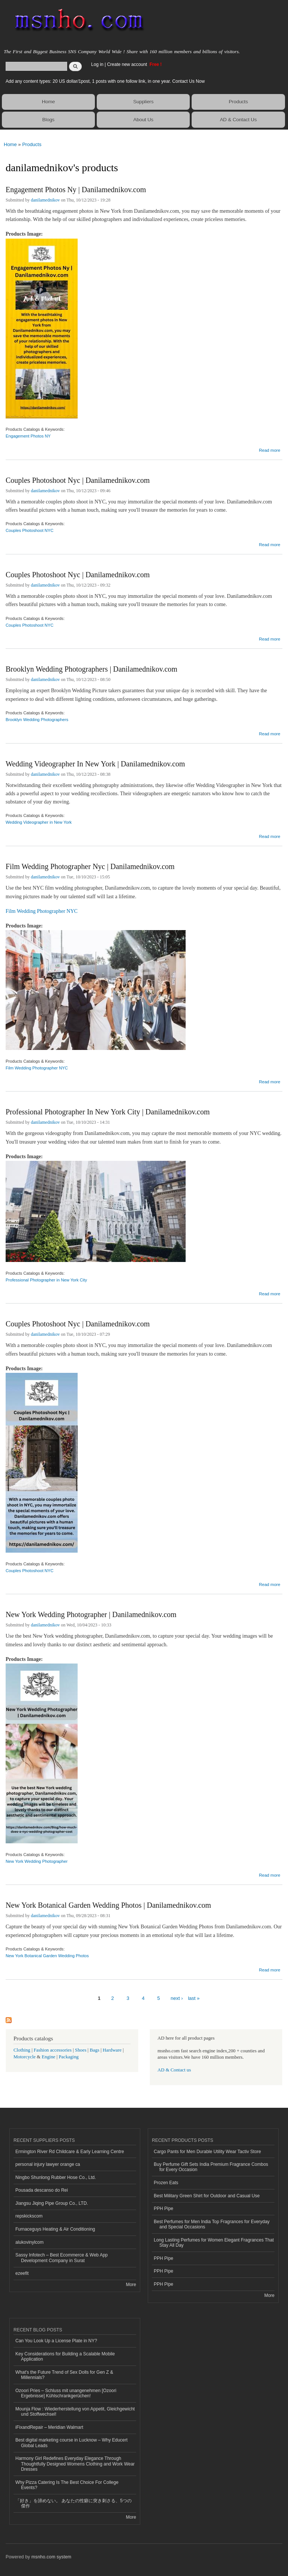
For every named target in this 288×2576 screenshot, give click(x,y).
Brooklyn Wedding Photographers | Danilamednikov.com (91, 669)
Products (238, 102)
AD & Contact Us (238, 119)
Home (48, 102)
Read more (269, 449)
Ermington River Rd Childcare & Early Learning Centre (69, 2151)
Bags (94, 2050)
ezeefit (21, 2273)
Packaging (68, 2056)
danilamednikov (45, 200)
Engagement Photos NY (28, 436)
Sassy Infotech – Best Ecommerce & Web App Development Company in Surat (61, 2257)
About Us (143, 119)
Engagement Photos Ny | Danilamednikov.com (76, 189)
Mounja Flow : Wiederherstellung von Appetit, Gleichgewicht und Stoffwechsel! (75, 2411)
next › (177, 1998)
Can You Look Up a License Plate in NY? (56, 2340)
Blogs (48, 119)
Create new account (127, 64)
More (131, 2284)
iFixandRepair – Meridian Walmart (49, 2427)
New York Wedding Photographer (37, 1861)
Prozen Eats (166, 2182)
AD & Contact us (174, 2070)
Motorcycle (25, 2056)
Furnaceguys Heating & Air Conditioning (55, 2229)
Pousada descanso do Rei (41, 2190)
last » (194, 1998)
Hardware (112, 2050)
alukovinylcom (29, 2242)
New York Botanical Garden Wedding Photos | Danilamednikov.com (108, 1905)
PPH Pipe (163, 2208)
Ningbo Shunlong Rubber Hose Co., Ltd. (55, 2177)
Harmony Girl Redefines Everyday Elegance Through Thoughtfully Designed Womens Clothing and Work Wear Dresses (75, 2464)
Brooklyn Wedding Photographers (37, 719)
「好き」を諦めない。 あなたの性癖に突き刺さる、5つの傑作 (73, 2503)
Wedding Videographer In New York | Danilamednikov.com (95, 764)
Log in (97, 64)
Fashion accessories (53, 2050)
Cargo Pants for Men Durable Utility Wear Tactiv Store (207, 2151)
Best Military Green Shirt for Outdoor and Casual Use (207, 2195)
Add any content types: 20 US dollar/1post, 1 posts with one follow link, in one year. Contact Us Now (105, 81)
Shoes (81, 2050)
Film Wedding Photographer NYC (42, 911)
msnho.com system (51, 2557)
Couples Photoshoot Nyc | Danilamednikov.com (78, 480)
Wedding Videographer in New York (39, 822)
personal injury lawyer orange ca (47, 2164)
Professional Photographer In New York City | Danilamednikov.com (108, 1112)
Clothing (22, 2050)
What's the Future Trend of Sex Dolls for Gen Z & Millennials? (64, 2375)
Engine (48, 2056)
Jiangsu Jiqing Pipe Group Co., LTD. (51, 2203)
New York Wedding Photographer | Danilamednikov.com (91, 1614)
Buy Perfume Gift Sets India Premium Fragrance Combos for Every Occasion (211, 2167)
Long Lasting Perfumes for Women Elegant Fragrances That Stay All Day (214, 2242)
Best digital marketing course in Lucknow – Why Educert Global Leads (71, 2442)
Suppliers (143, 102)
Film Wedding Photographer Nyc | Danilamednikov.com (90, 866)
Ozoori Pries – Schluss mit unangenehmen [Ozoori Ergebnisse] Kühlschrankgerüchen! (65, 2393)
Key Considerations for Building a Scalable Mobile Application (65, 2356)
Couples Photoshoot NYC (30, 530)
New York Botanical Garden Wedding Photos (47, 1955)
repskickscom (29, 2216)
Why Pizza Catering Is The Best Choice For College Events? (66, 2485)
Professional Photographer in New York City (46, 1280)
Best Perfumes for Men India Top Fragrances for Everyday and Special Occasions (212, 2224)
